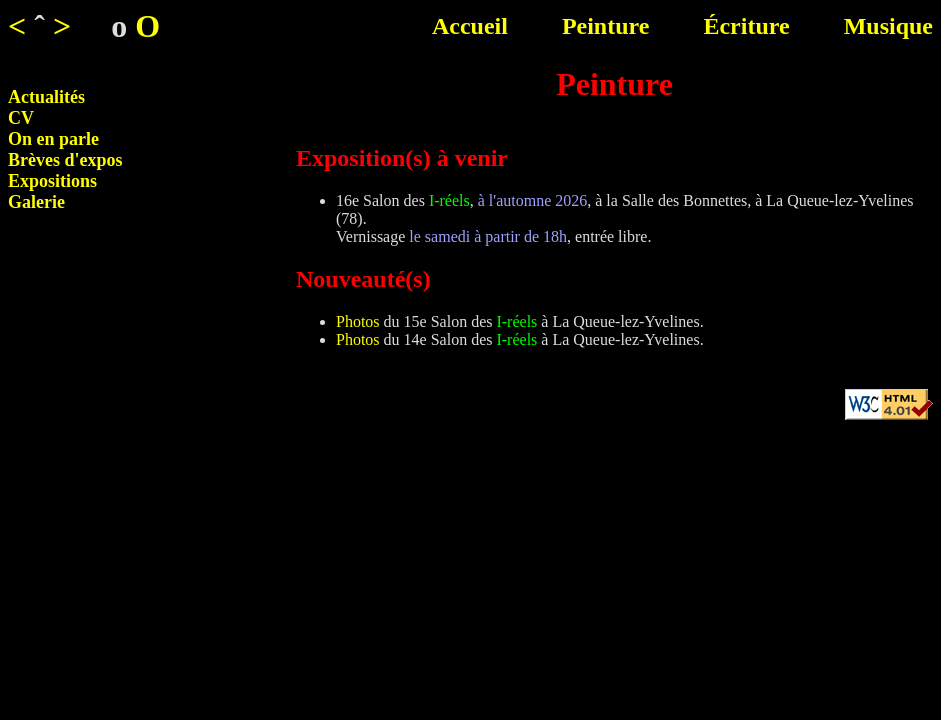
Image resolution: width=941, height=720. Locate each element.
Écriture (746, 26)
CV (21, 118)
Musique (888, 26)
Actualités (46, 97)
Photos (358, 321)
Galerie (36, 202)
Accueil (470, 26)
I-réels (449, 200)
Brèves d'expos (65, 160)
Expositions (52, 181)
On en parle (53, 139)
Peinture (606, 26)
